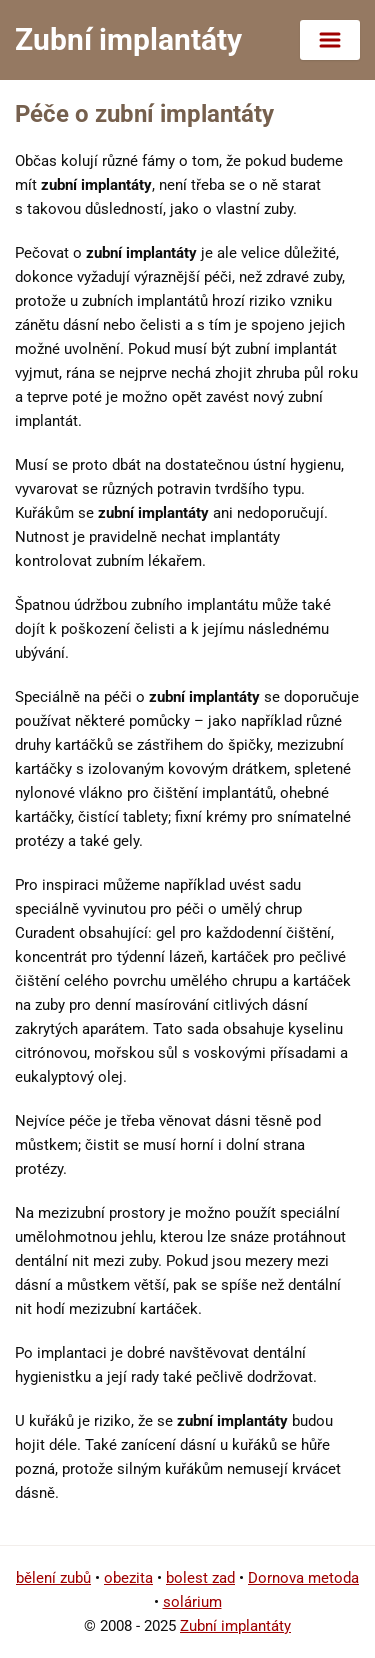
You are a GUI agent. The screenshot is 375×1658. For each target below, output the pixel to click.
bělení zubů (53, 1578)
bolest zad (200, 1578)
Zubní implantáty (235, 1626)
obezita (128, 1578)
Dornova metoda (303, 1578)
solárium (192, 1602)
